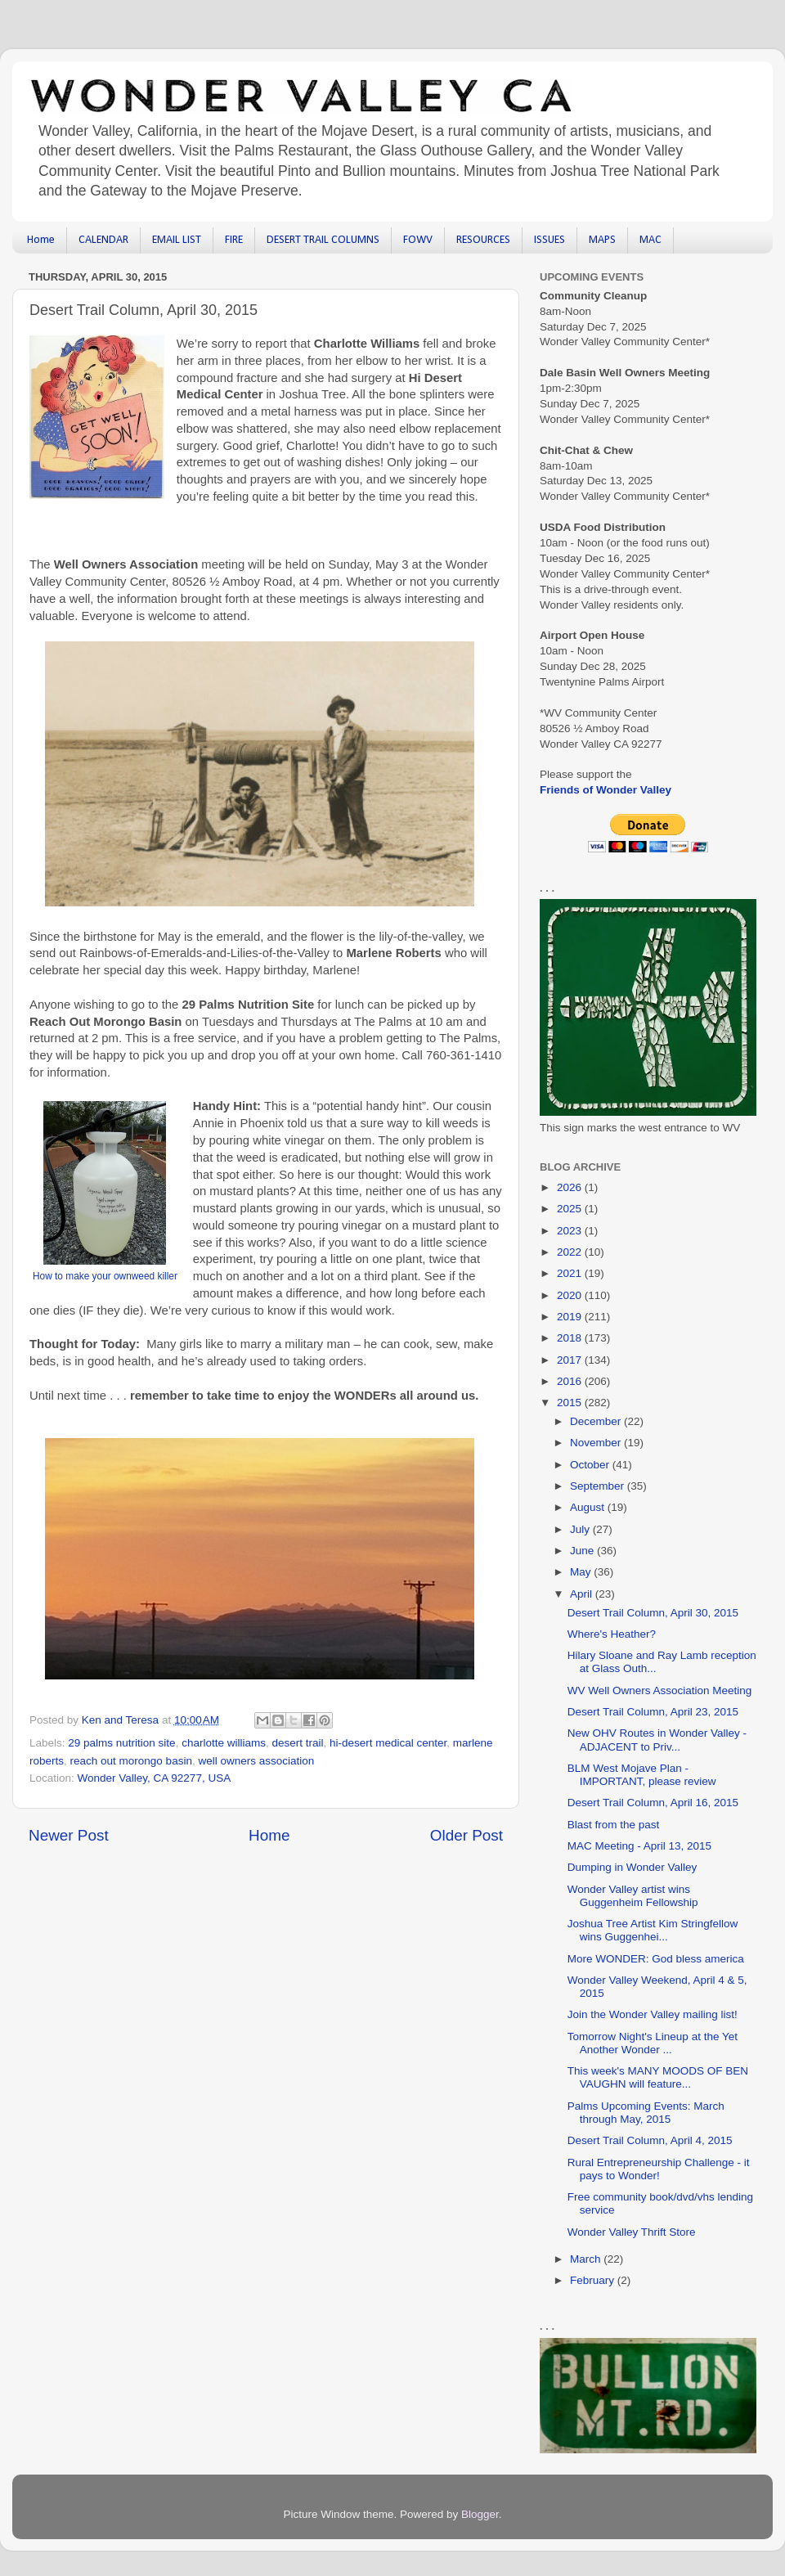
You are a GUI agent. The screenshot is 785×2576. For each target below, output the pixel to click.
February (593, 2280)
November (597, 1442)
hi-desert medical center (388, 1743)
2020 (571, 1295)
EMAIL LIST (176, 240)
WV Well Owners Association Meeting (659, 1690)
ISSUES (549, 240)
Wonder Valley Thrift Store (631, 2232)
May (582, 1572)
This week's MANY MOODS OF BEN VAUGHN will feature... (657, 2077)
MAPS (602, 240)
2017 (571, 1360)
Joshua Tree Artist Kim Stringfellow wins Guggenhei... (652, 1930)
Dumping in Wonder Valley (632, 1867)
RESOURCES (483, 240)
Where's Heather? (611, 1634)
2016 (571, 1381)
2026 (571, 1187)
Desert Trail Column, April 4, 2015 (650, 2140)
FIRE (234, 240)
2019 (571, 1316)
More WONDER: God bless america (655, 1959)
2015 (571, 1402)
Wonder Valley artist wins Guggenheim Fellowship (632, 1895)
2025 (571, 1209)
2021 (571, 1273)
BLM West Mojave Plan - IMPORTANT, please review (641, 1774)
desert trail (297, 1743)
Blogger (480, 2514)
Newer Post (69, 1835)
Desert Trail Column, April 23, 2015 (652, 1712)
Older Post (466, 1835)
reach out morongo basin (131, 1761)
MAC (650, 240)
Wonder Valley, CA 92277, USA (154, 1778)
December (597, 1421)
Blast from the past (613, 1824)
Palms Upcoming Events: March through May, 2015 (645, 2112)
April (582, 1594)
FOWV (418, 240)
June (583, 1550)
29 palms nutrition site (121, 1743)
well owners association (256, 1761)
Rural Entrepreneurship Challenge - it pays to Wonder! (658, 2169)
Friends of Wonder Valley (605, 790)
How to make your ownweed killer (105, 1276)
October (591, 1465)
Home (41, 240)
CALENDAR (103, 240)
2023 (571, 1231)
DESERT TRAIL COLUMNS (323, 240)
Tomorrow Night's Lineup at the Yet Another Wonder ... (652, 2043)
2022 (571, 1252)
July (581, 1529)
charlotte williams (224, 1743)
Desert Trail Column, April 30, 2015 (652, 1613)
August (589, 1507)
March (586, 2259)
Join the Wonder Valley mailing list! (652, 2014)
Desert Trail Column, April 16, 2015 (652, 1802)
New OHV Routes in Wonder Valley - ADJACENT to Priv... (657, 1739)
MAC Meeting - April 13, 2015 (639, 1846)
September (598, 1486)
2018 (571, 1338)
